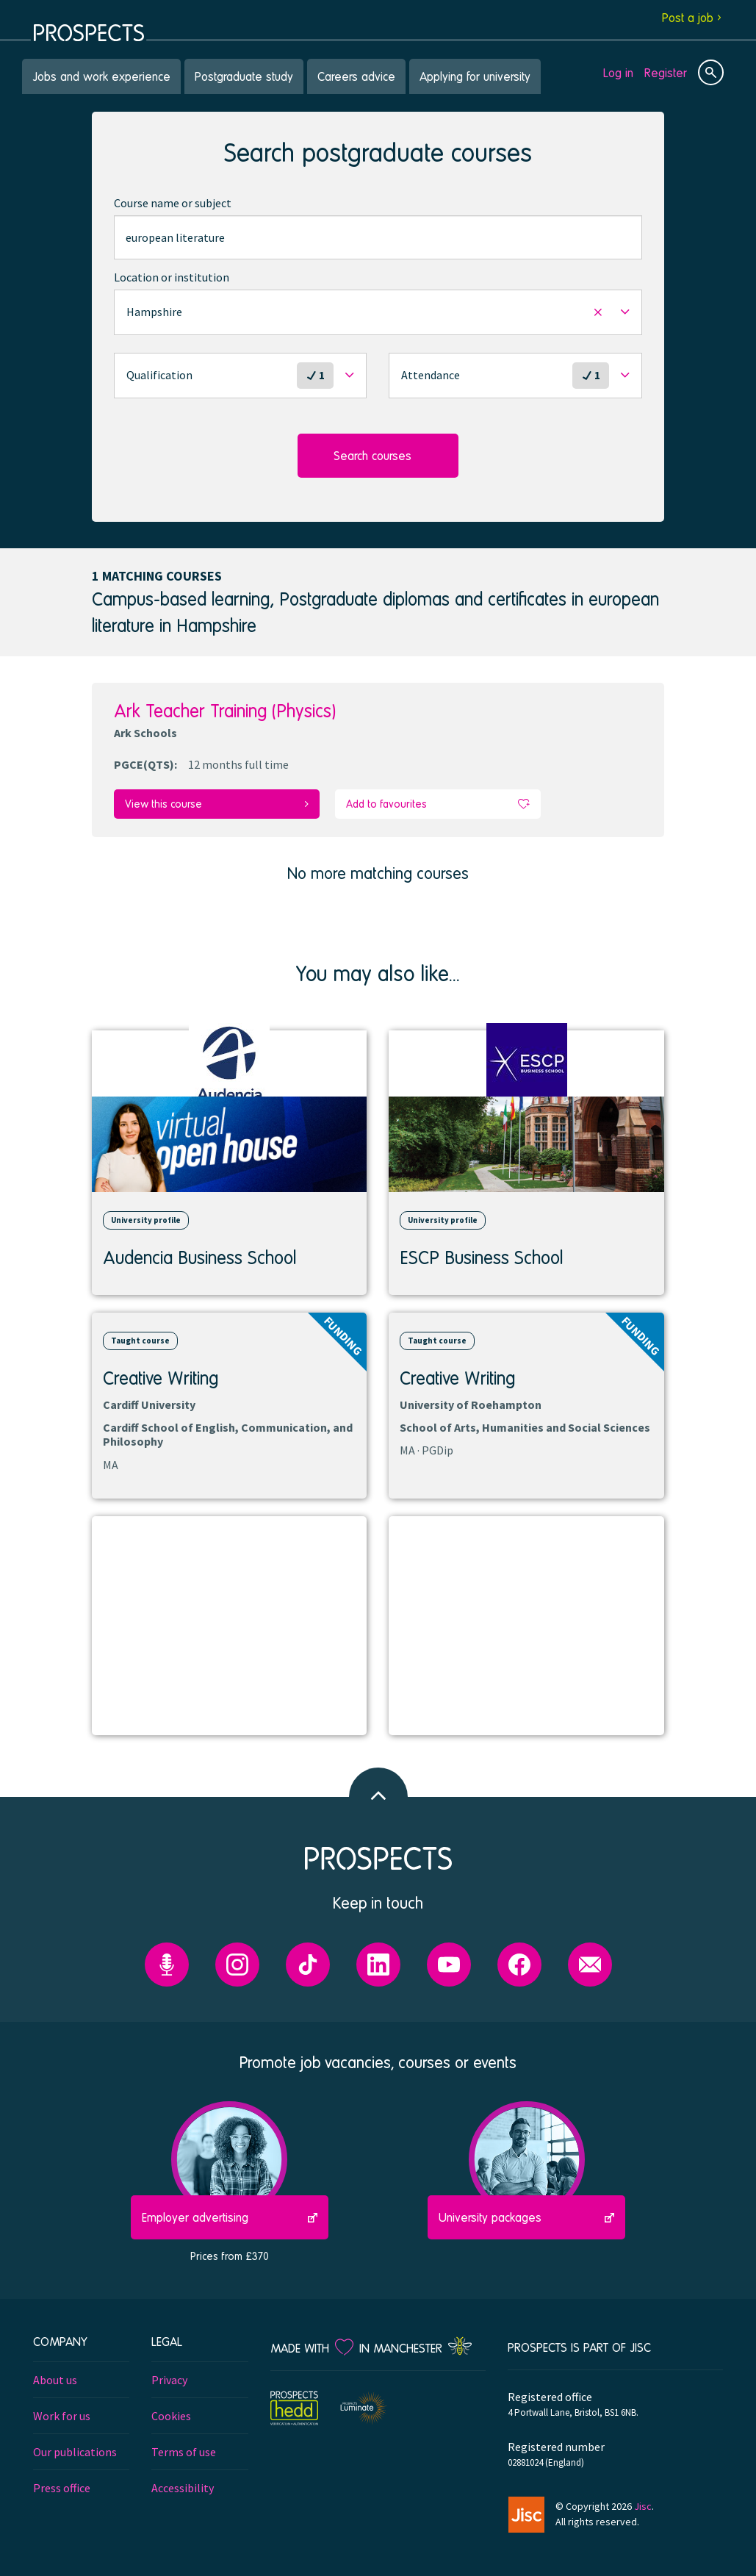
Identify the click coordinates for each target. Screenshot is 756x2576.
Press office (61, 2487)
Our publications (75, 2451)
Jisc (643, 2505)
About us (55, 2379)
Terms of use (183, 2451)
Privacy (169, 2379)
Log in (618, 72)
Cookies (171, 2415)
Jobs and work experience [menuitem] (101, 76)
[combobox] (377, 237)
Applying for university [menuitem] (475, 76)
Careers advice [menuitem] (356, 76)
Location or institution (171, 277)
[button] (378, 312)
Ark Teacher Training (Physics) (225, 710)
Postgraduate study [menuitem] (244, 76)
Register (665, 72)
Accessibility (182, 2487)
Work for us (61, 2415)
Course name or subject (172, 202)
